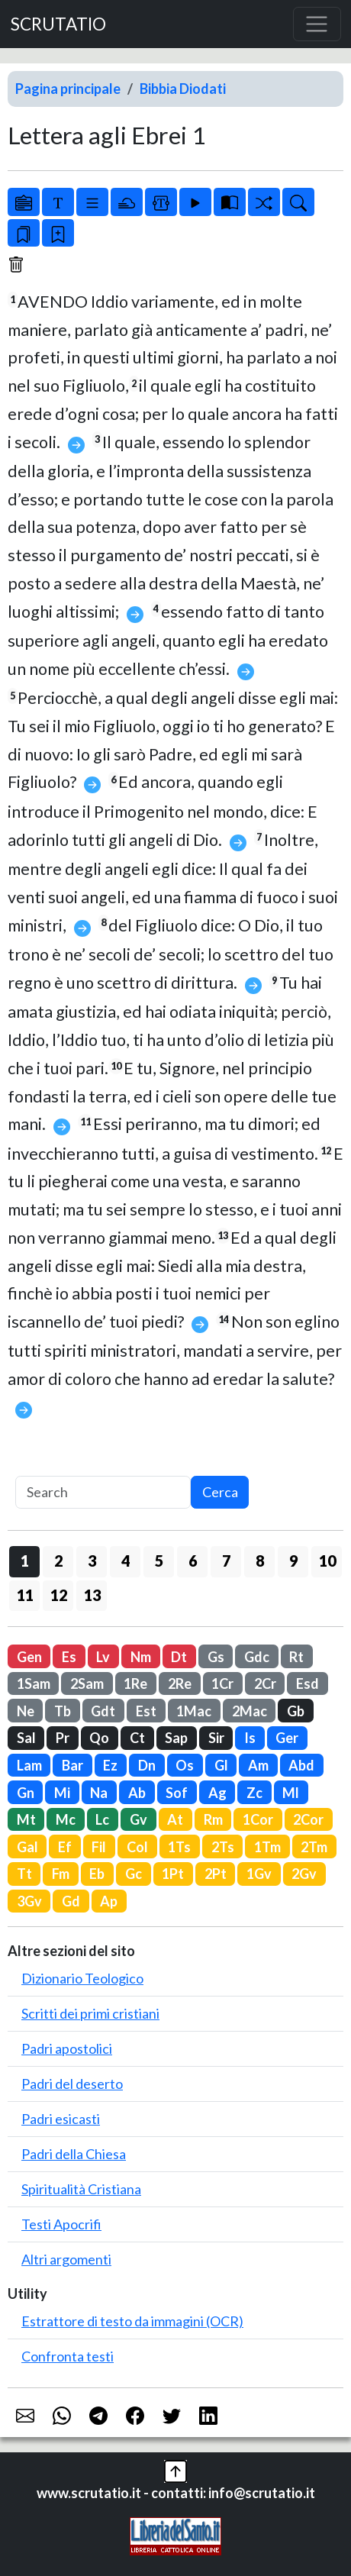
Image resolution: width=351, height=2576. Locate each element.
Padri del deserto (72, 2083)
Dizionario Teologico (82, 1978)
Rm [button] (213, 1819)
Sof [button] (177, 1792)
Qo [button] (99, 1737)
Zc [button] (254, 1792)
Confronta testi (67, 2356)
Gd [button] (71, 1901)
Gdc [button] (256, 1656)
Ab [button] (137, 1792)
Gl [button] (221, 1765)
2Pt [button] (215, 1873)
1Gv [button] (259, 1873)
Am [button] (258, 1765)
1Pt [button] (173, 1873)
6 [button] (192, 1560)
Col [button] (137, 1846)
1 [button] (25, 1560)
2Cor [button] (308, 1819)
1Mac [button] (193, 1711)
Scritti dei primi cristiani (90, 2013)
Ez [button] (110, 1765)
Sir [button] (216, 1737)
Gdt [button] (103, 1711)
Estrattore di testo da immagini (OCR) (132, 2321)
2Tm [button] (314, 1846)
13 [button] (92, 1595)
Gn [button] (25, 1792)
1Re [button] (135, 1683)
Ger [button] (286, 1737)
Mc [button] (66, 1819)
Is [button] (250, 1737)
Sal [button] (26, 1737)
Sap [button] (176, 1737)
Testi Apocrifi (61, 2224)
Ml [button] (290, 1792)
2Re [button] (180, 1683)
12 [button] (58, 1595)
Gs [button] (216, 1656)
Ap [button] (109, 1901)
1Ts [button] (179, 1846)
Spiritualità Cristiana (81, 2189)
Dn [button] (147, 1765)
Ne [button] (25, 1711)
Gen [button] (29, 1656)
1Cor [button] (258, 1819)
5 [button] (159, 1560)
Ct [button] (137, 1737)
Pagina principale (68, 88)
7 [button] (226, 1560)
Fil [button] (99, 1846)
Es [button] (69, 1656)
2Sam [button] (87, 1683)
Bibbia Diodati (183, 88)
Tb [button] (62, 1711)
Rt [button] (296, 1656)
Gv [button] (138, 1819)
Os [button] (185, 1765)
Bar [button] (72, 1765)
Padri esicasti (60, 2118)
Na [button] (99, 1792)
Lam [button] (29, 1765)
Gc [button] (133, 1873)
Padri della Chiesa (73, 2153)
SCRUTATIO (58, 24)
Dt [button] (179, 1656)
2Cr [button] (265, 1683)
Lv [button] (103, 1656)
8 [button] (260, 1560)
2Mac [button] (249, 1711)
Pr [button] (62, 1737)
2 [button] (58, 1560)
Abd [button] (301, 1765)
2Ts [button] (222, 1846)
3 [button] (92, 1560)
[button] (175, 2469)
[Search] (103, 1492)
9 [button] (293, 1560)
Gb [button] (295, 1711)
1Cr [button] (222, 1683)
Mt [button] (26, 1819)
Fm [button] (60, 1873)
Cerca (220, 1491)
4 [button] (125, 1560)
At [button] (175, 1819)
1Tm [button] (267, 1846)
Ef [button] (65, 1846)
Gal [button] (27, 1846)
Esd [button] (307, 1683)
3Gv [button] (29, 1901)
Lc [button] (102, 1819)
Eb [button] (97, 1873)
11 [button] (25, 1595)
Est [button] (146, 1711)
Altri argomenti (66, 2259)
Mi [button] (62, 1792)
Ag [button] (217, 1792)
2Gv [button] (304, 1873)
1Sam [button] (33, 1683)
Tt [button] (24, 1873)
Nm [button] (140, 1656)
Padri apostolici (66, 2048)
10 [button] (327, 1560)
